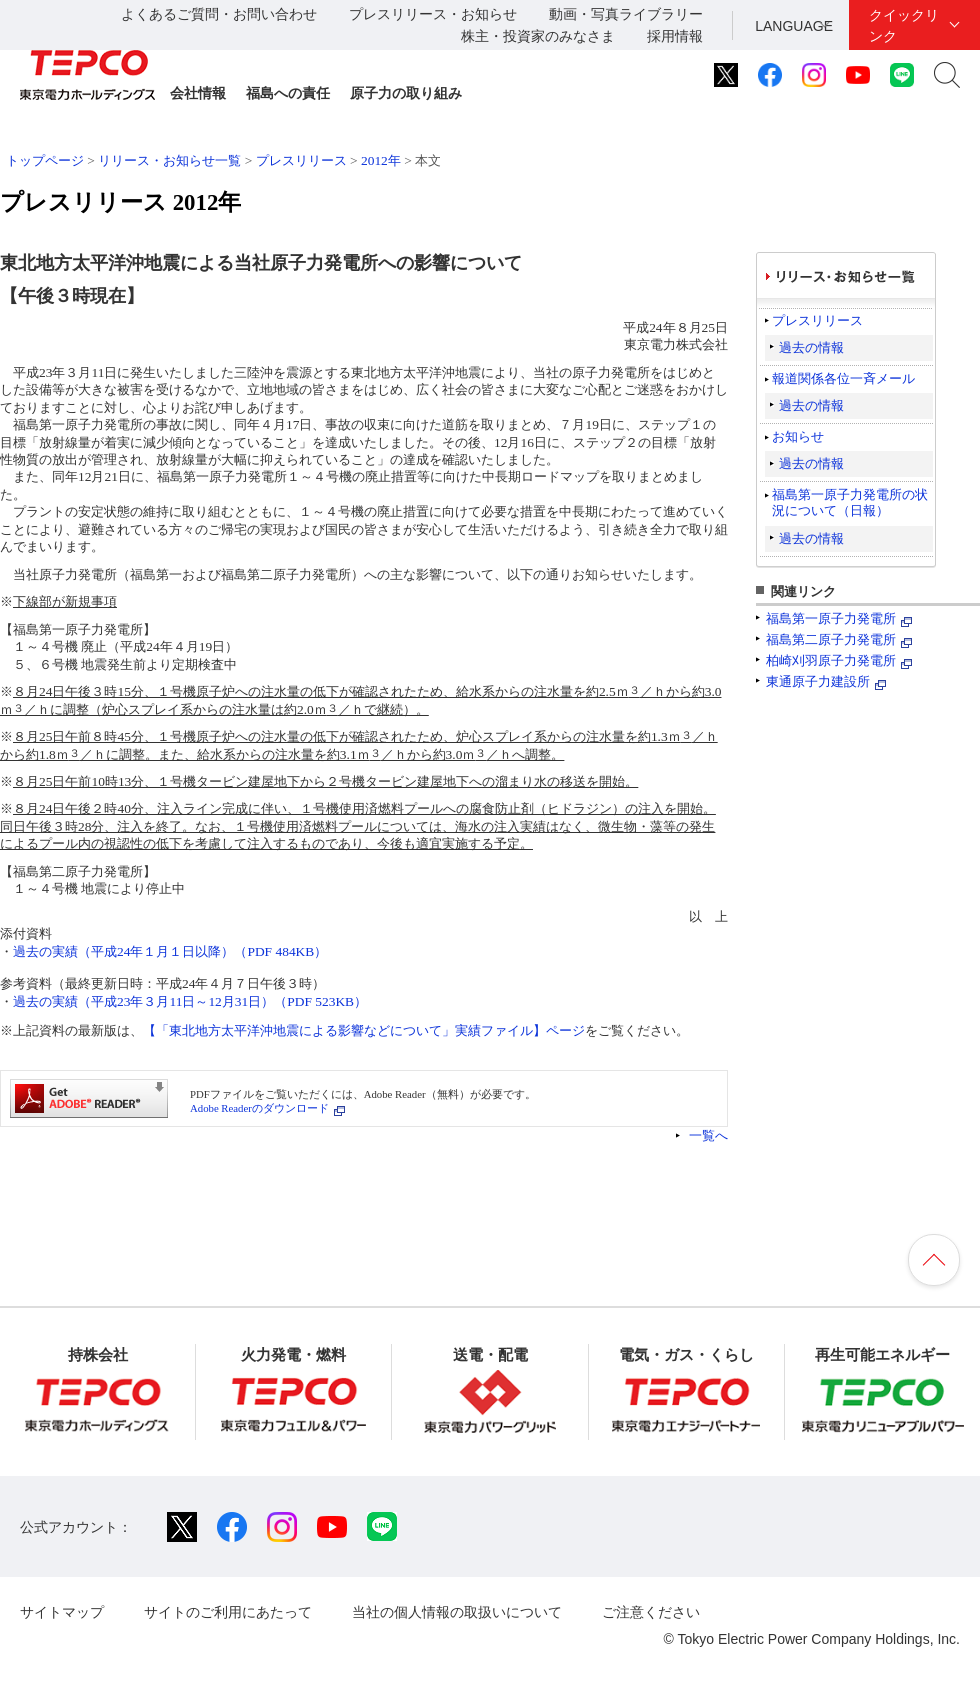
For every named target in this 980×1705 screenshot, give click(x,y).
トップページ (45, 160)
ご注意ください (651, 1612)
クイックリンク (904, 25)
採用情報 (675, 36)
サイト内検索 (947, 75)
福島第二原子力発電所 (831, 639)
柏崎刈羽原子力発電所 (831, 660)
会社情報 (198, 93)
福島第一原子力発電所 (831, 618)
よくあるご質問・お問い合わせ (219, 14)
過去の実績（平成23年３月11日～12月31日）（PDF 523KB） (190, 1001)
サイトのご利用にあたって (228, 1612)
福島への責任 (288, 93)
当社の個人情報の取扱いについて (457, 1612)
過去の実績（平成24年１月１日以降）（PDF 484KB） (170, 951)
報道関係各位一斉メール (843, 378)
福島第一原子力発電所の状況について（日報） (850, 502)
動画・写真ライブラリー (626, 14)
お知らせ (798, 436)
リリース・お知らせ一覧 (169, 160)
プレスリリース (301, 160)
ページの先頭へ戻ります (934, 1260)
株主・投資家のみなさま (538, 36)
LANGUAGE (794, 26)
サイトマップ (62, 1612)
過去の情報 (811, 347)
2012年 (381, 160)
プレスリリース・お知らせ (433, 14)
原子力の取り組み (406, 93)
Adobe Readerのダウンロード (259, 1108)
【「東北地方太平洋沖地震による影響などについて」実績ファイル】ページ (364, 1030)
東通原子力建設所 (818, 681)
